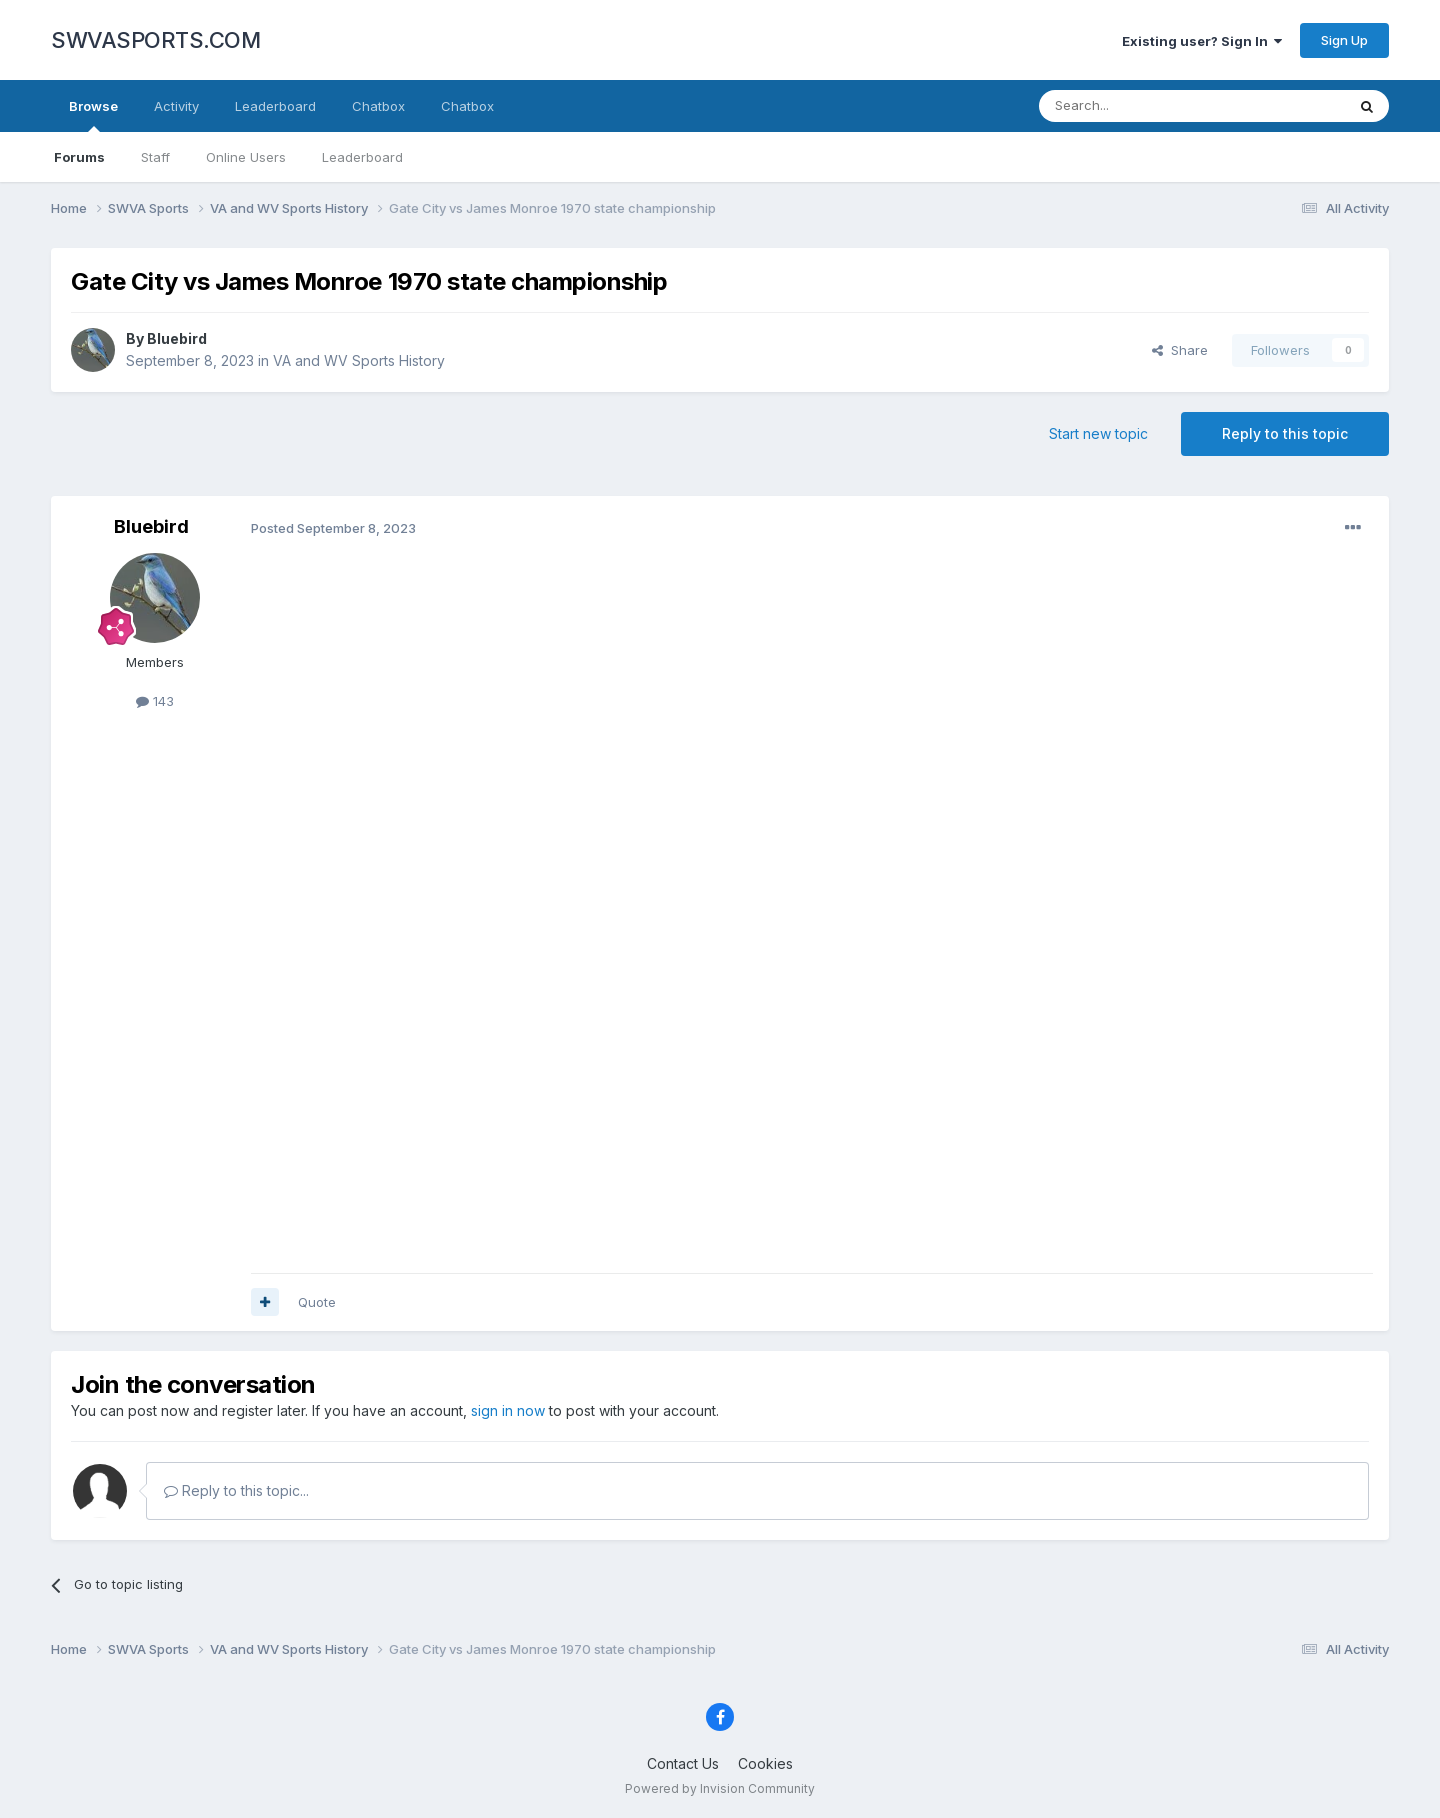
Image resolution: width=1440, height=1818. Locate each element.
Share (1180, 350)
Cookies (765, 1763)
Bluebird (177, 338)
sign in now (508, 1410)
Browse (93, 115)
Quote (317, 1302)
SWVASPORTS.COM (155, 40)
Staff (155, 157)
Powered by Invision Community (720, 1788)
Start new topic (1098, 433)
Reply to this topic (1285, 433)
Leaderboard (362, 157)
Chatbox (378, 106)
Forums (79, 157)
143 (155, 701)
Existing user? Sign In (1202, 41)
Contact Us (683, 1763)
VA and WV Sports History (359, 360)
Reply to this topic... (236, 1490)
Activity (176, 106)
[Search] (1141, 106)
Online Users (246, 157)
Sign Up (1344, 40)
